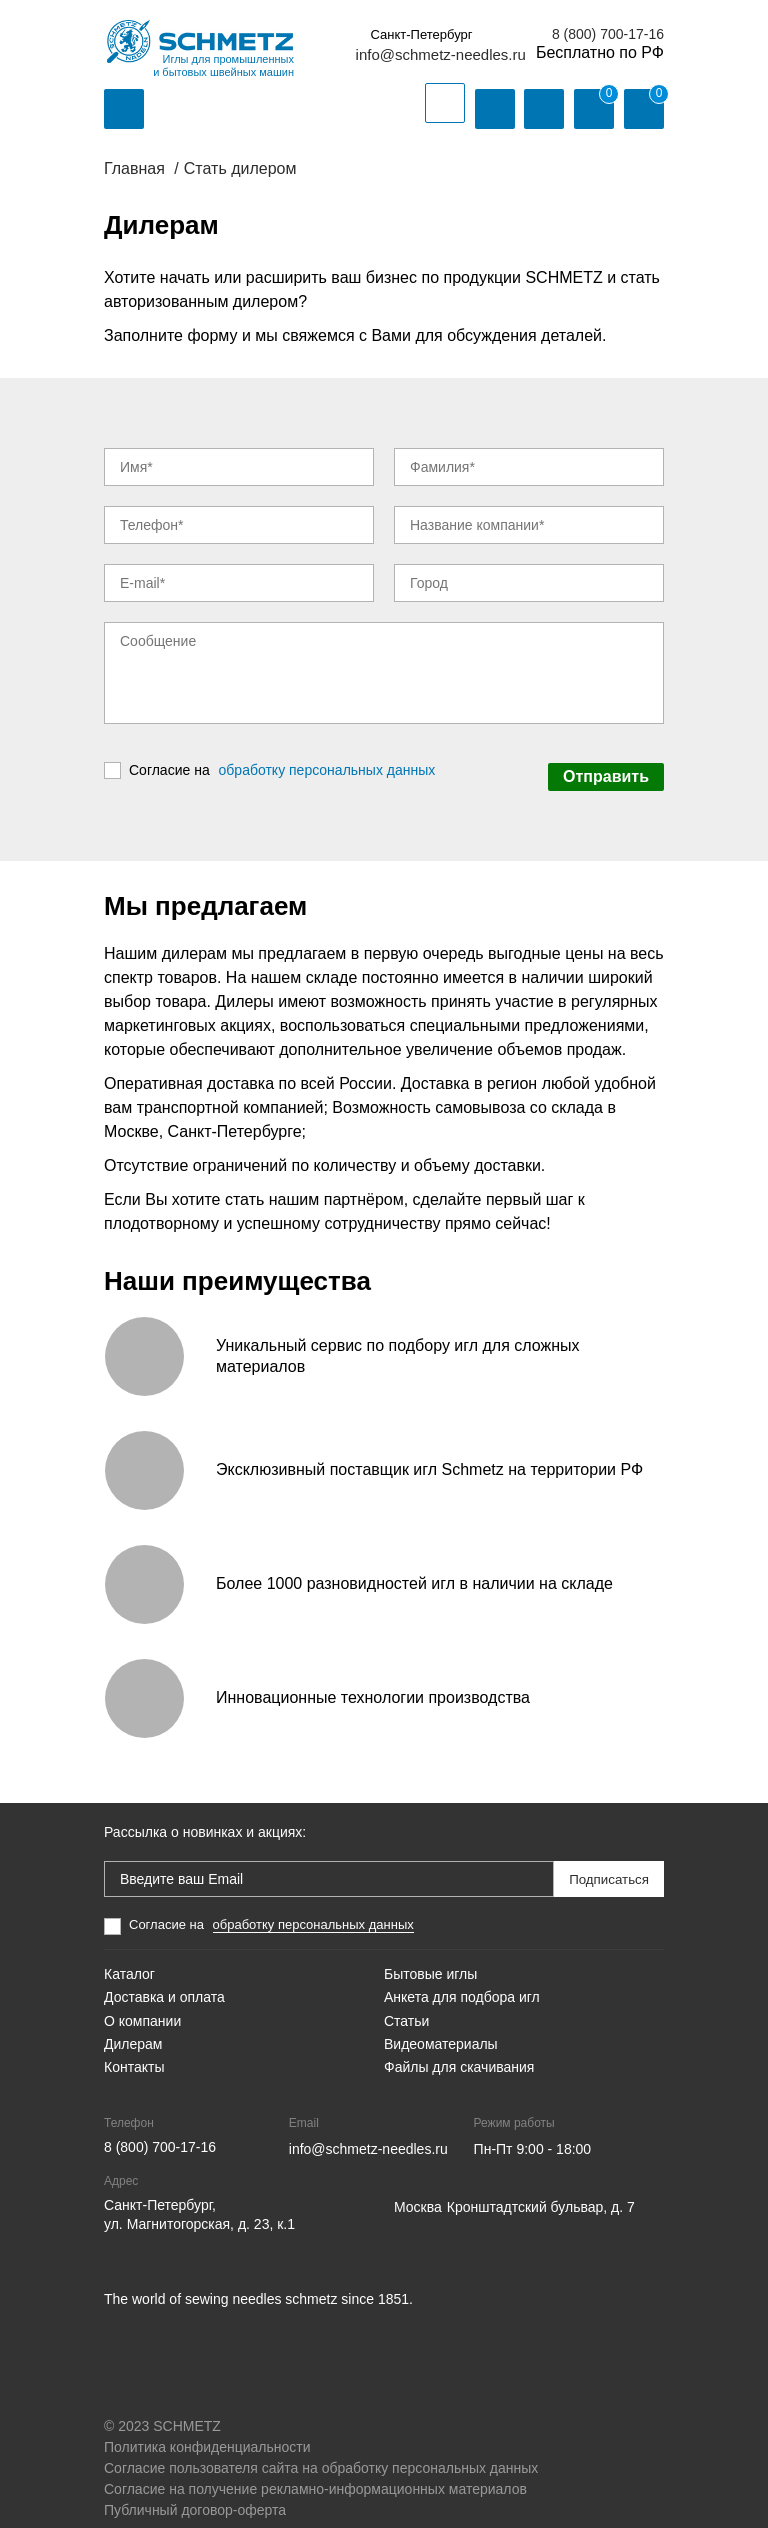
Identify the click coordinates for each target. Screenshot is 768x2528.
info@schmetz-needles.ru (441, 54)
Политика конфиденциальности (207, 2434)
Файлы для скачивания (459, 2054)
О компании (142, 2008)
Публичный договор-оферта (195, 2497)
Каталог (129, 1961)
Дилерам (133, 2031)
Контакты (134, 2054)
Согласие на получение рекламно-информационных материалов (315, 2476)
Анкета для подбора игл (462, 1985)
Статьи (406, 2008)
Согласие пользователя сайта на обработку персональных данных (321, 2455)
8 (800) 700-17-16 (608, 34)
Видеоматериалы (441, 2031)
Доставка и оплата (164, 1985)
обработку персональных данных (327, 764)
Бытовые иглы (430, 1961)
